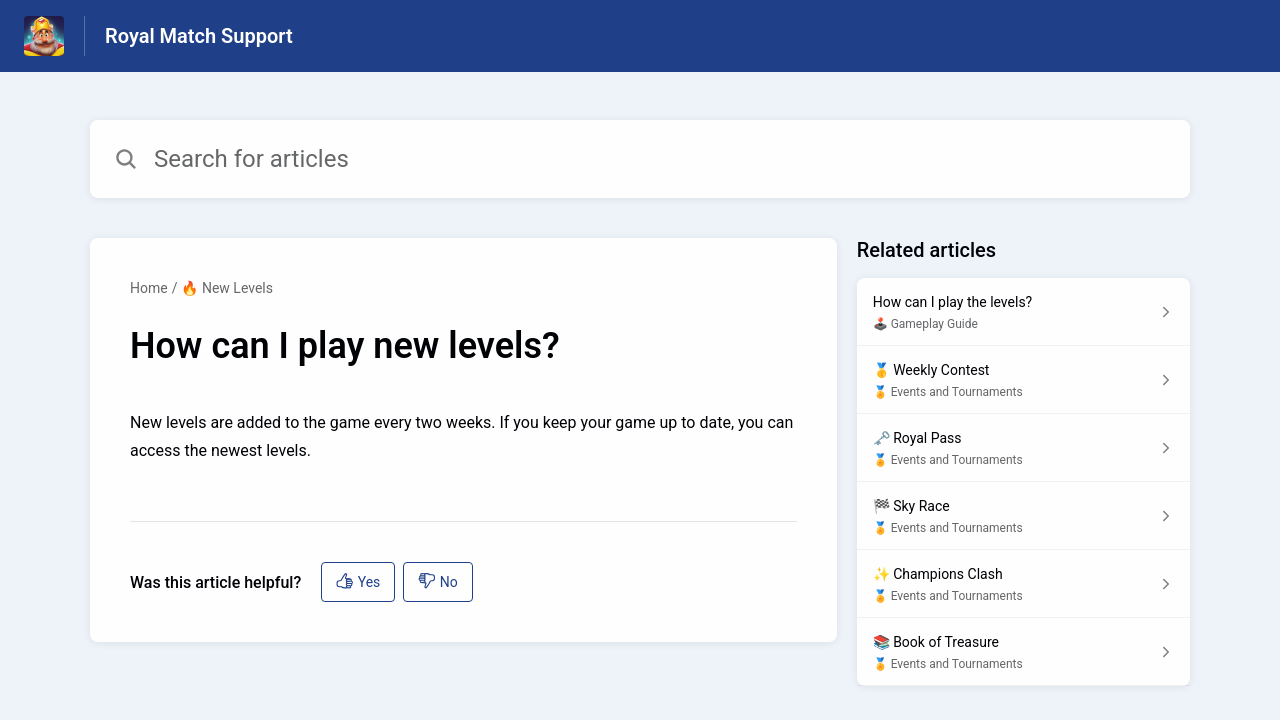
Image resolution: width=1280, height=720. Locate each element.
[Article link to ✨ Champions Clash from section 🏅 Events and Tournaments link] (1023, 584)
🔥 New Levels (227, 288)
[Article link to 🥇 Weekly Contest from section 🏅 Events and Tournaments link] (1023, 380)
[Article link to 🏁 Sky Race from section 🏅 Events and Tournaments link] (1023, 516)
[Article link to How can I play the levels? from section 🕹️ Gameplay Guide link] (1023, 312)
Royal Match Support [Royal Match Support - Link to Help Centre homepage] (199, 36)
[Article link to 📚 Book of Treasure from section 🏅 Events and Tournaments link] (1023, 652)
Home (149, 288)
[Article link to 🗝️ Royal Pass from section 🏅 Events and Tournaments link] (1023, 448)
